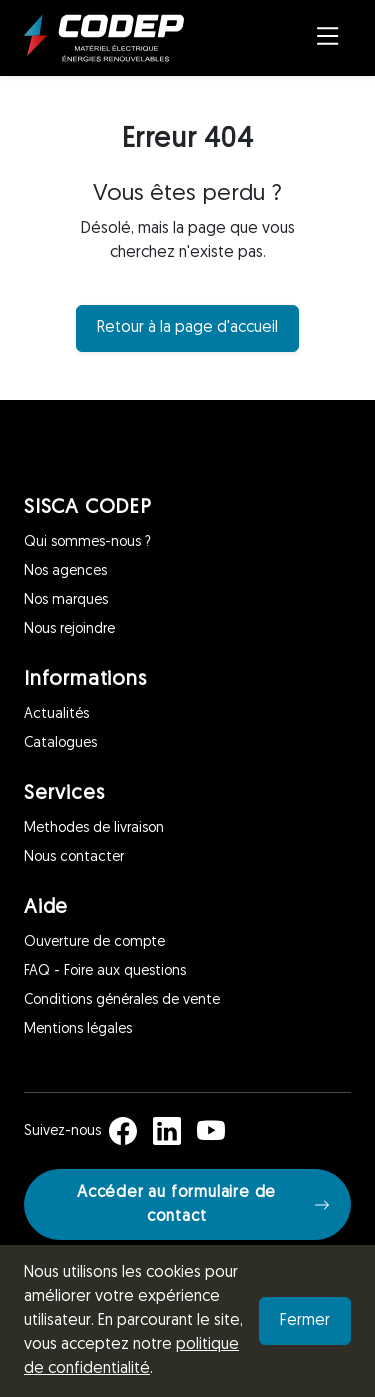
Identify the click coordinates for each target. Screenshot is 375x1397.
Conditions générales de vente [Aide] (122, 1000)
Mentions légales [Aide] (78, 1029)
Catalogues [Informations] (60, 743)
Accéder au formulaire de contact (203, 1205)
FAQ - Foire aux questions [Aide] (105, 971)
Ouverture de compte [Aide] (94, 942)
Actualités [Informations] (56, 714)
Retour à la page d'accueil (187, 328)
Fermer (305, 1321)
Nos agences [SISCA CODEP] (65, 571)
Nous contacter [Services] (74, 857)
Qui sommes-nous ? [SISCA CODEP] (87, 542)
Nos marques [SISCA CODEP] (66, 600)
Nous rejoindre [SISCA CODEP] (69, 629)
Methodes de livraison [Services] (94, 828)
